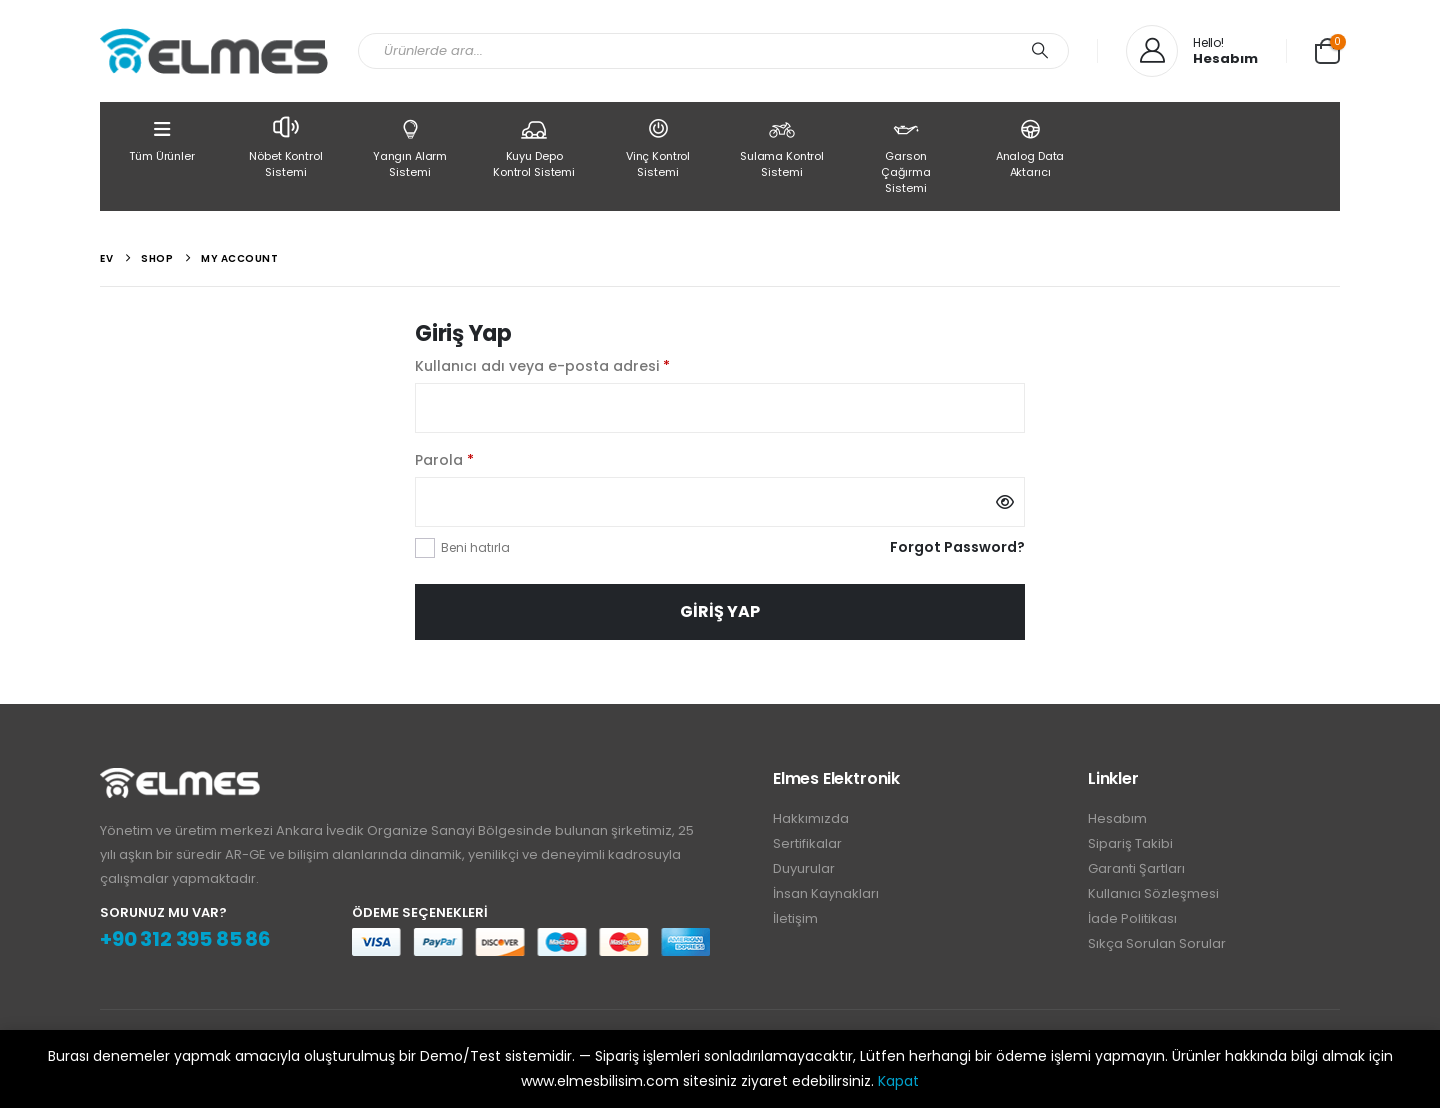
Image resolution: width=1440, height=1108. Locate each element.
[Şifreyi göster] (1005, 502)
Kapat (898, 1081)
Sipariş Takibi (1130, 843)
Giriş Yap (720, 611)
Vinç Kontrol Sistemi (658, 147)
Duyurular (804, 868)
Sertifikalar (807, 843)
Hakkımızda (811, 818)
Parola (469, 459)
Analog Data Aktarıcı (1030, 147)
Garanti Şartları (1136, 868)
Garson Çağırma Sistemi (906, 155)
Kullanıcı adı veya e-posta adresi (567, 365)
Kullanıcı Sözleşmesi (1153, 893)
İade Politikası (1132, 918)
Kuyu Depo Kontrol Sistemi (534, 147)
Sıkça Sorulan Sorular (1157, 943)
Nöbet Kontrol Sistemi (286, 145)
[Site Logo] (214, 51)
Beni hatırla (475, 547)
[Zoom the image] (180, 779)
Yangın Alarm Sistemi (410, 147)
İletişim (795, 918)
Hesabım (1117, 818)
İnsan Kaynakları (826, 893)
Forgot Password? (957, 547)
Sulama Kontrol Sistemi (782, 147)
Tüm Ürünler (162, 139)
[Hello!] (1192, 51)
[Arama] (1040, 51)
